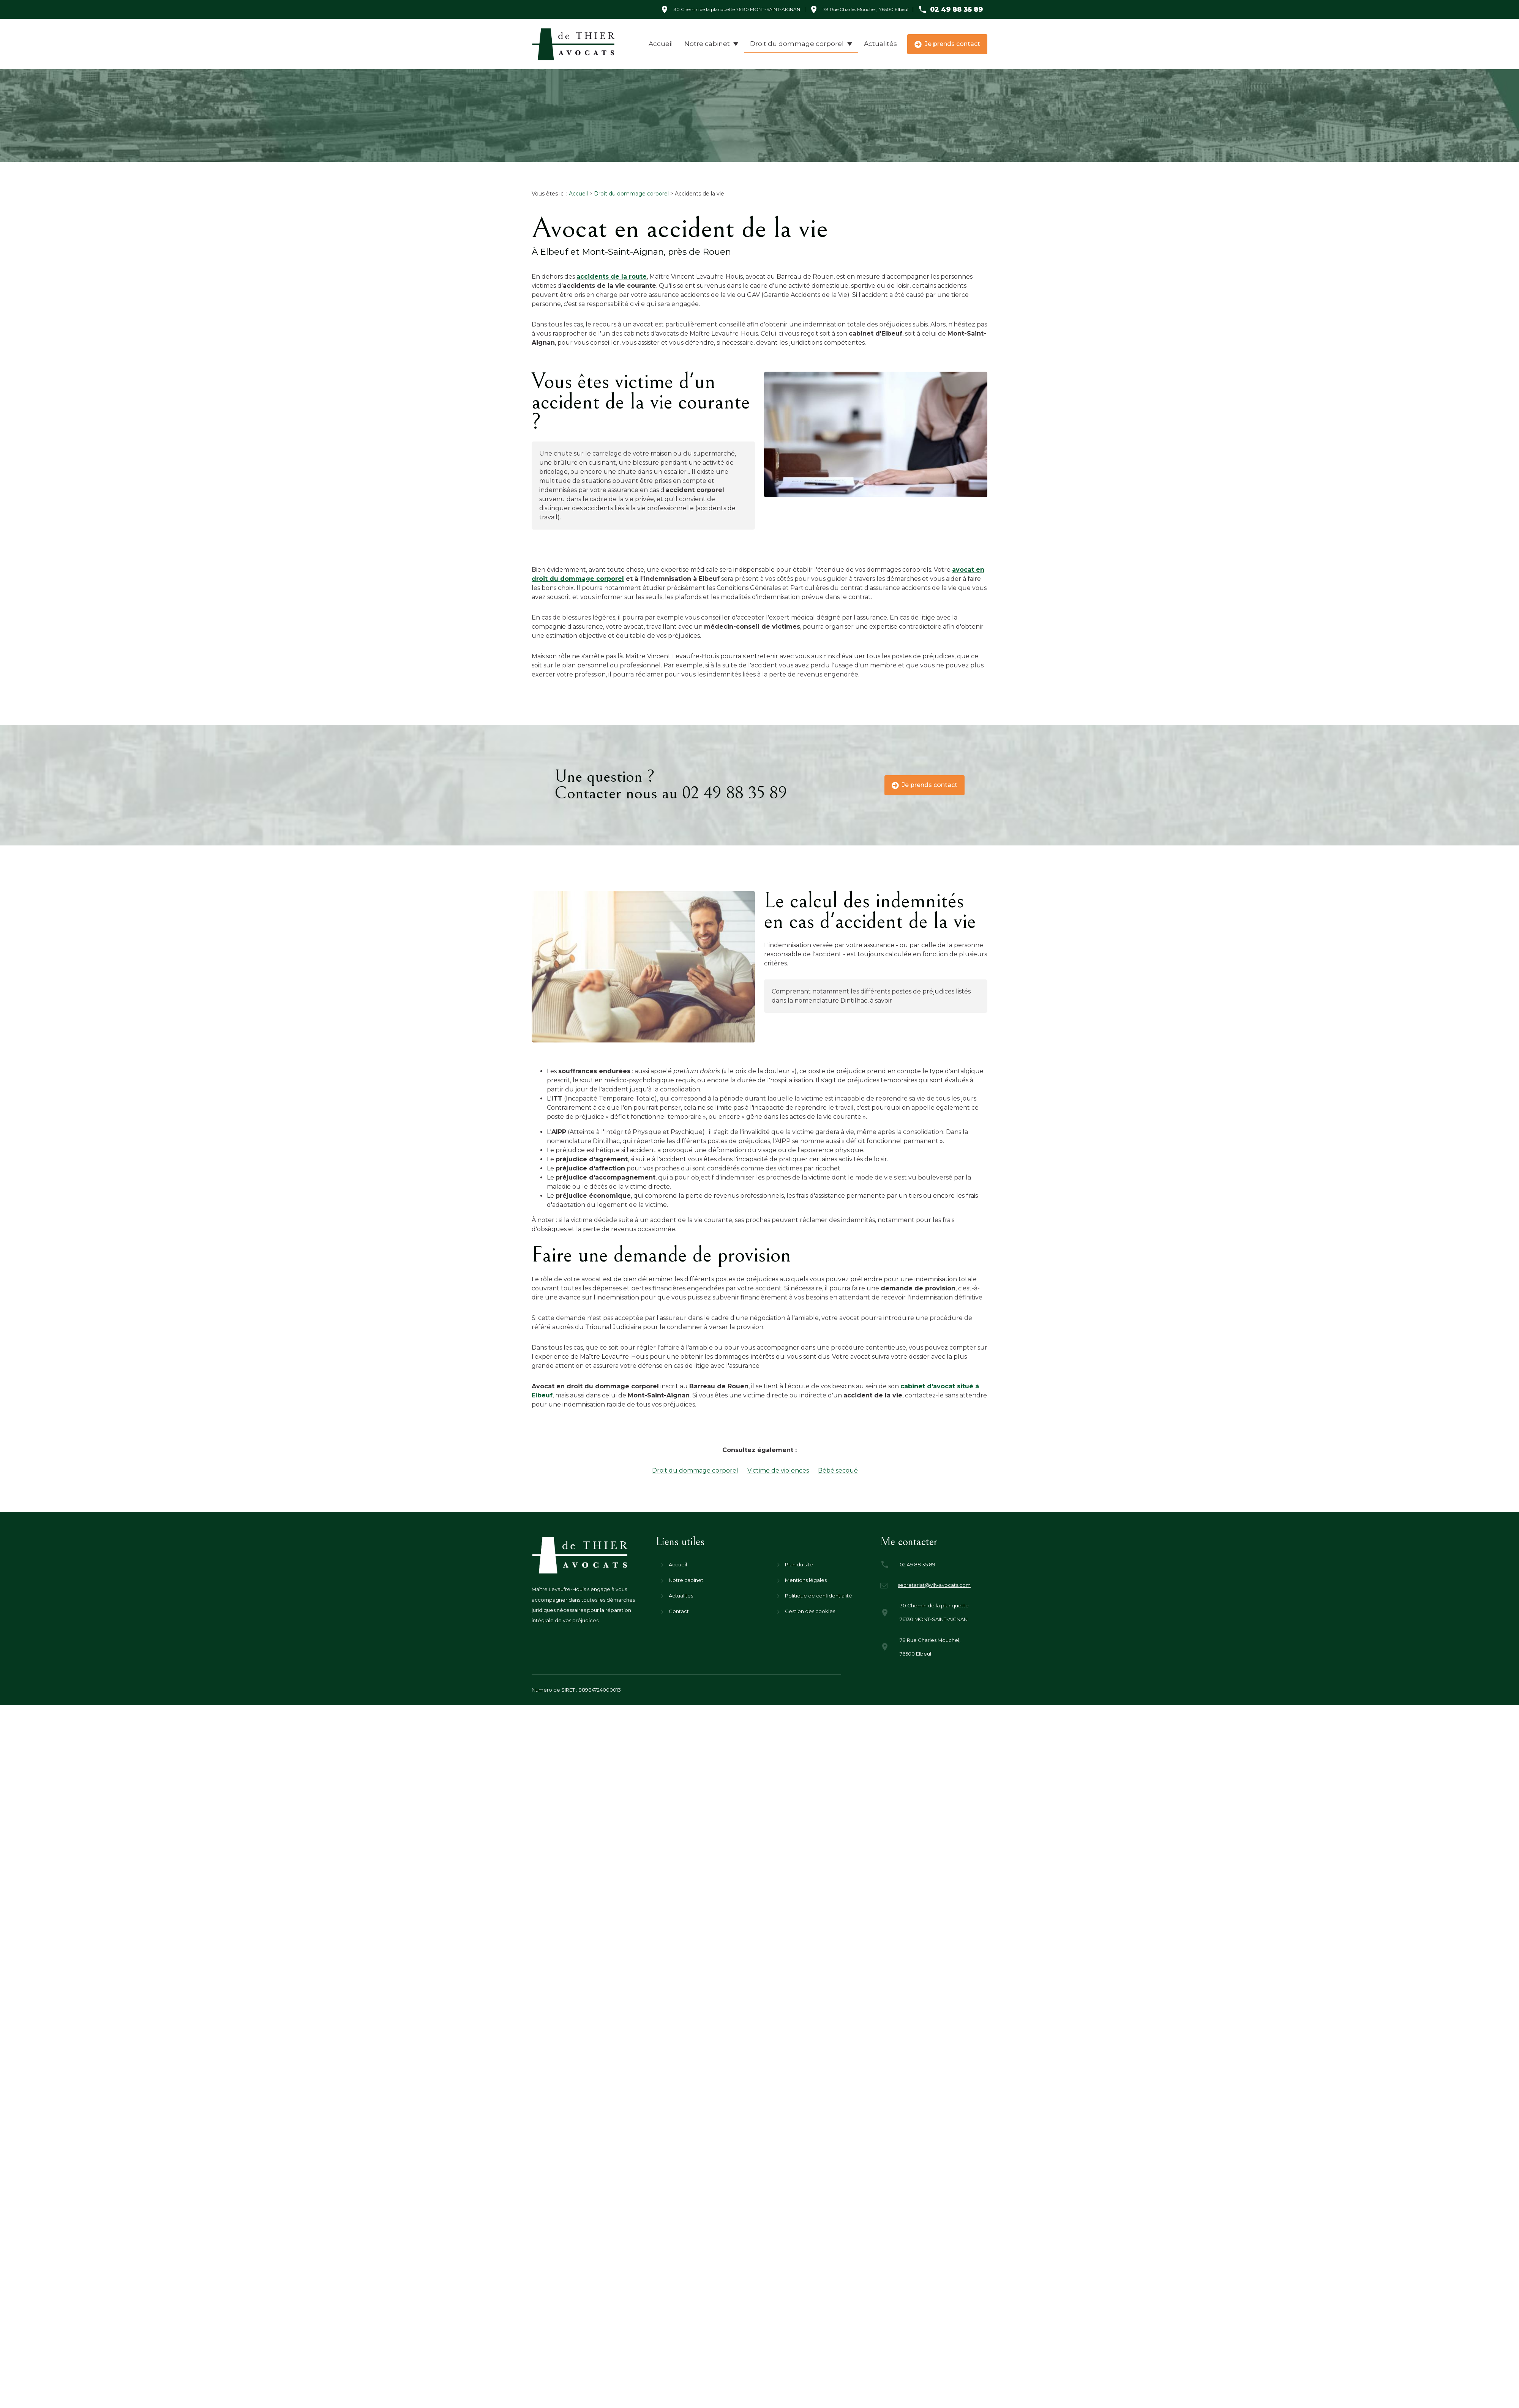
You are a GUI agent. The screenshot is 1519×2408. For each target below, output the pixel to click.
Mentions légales (806, 1580)
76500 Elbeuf (866, 9)
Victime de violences (778, 1470)
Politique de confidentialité (818, 1596)
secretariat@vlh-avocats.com (934, 1585)
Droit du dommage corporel (797, 43)
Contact (679, 1611)
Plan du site (799, 1564)
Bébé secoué (838, 1470)
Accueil (661, 43)
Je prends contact (947, 44)
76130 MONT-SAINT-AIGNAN (737, 9)
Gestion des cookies (810, 1611)
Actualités (880, 43)
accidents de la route (611, 276)
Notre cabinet (707, 43)
